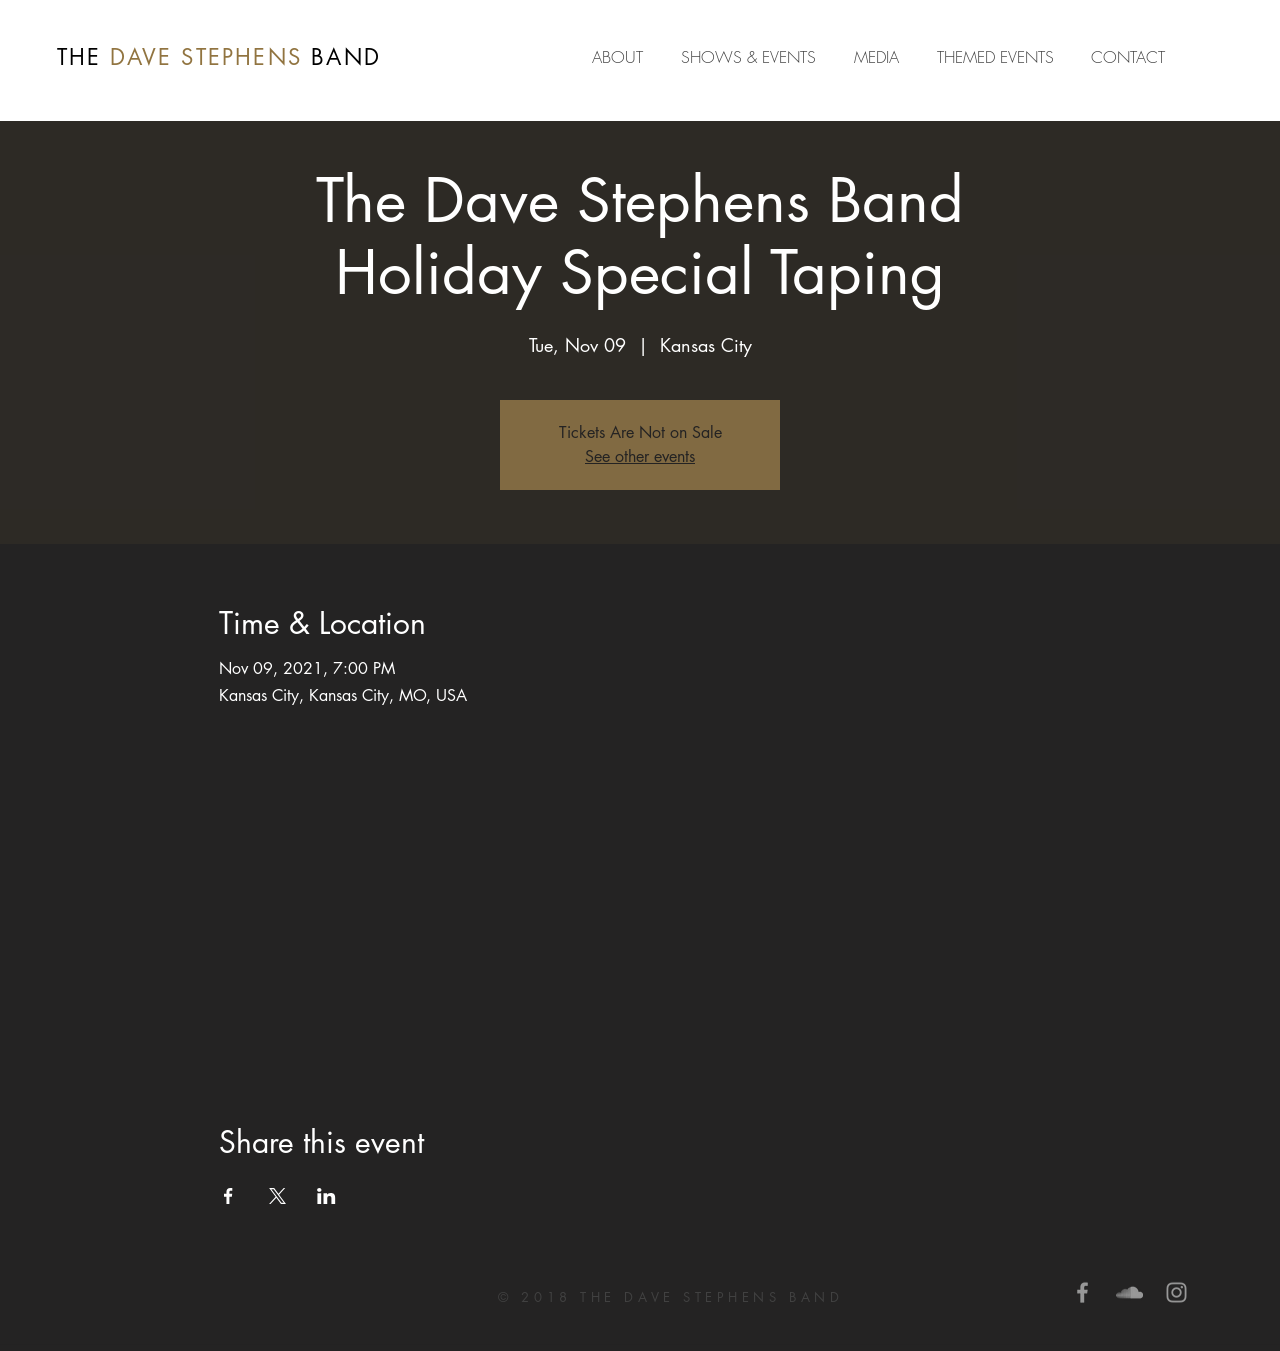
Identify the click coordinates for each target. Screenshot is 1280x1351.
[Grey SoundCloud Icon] (1129, 1292)
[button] (880, 57)
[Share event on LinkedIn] (326, 1196)
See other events (640, 456)
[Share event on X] (277, 1196)
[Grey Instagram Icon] (1176, 1292)
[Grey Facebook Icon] (1082, 1292)
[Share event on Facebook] (228, 1196)
